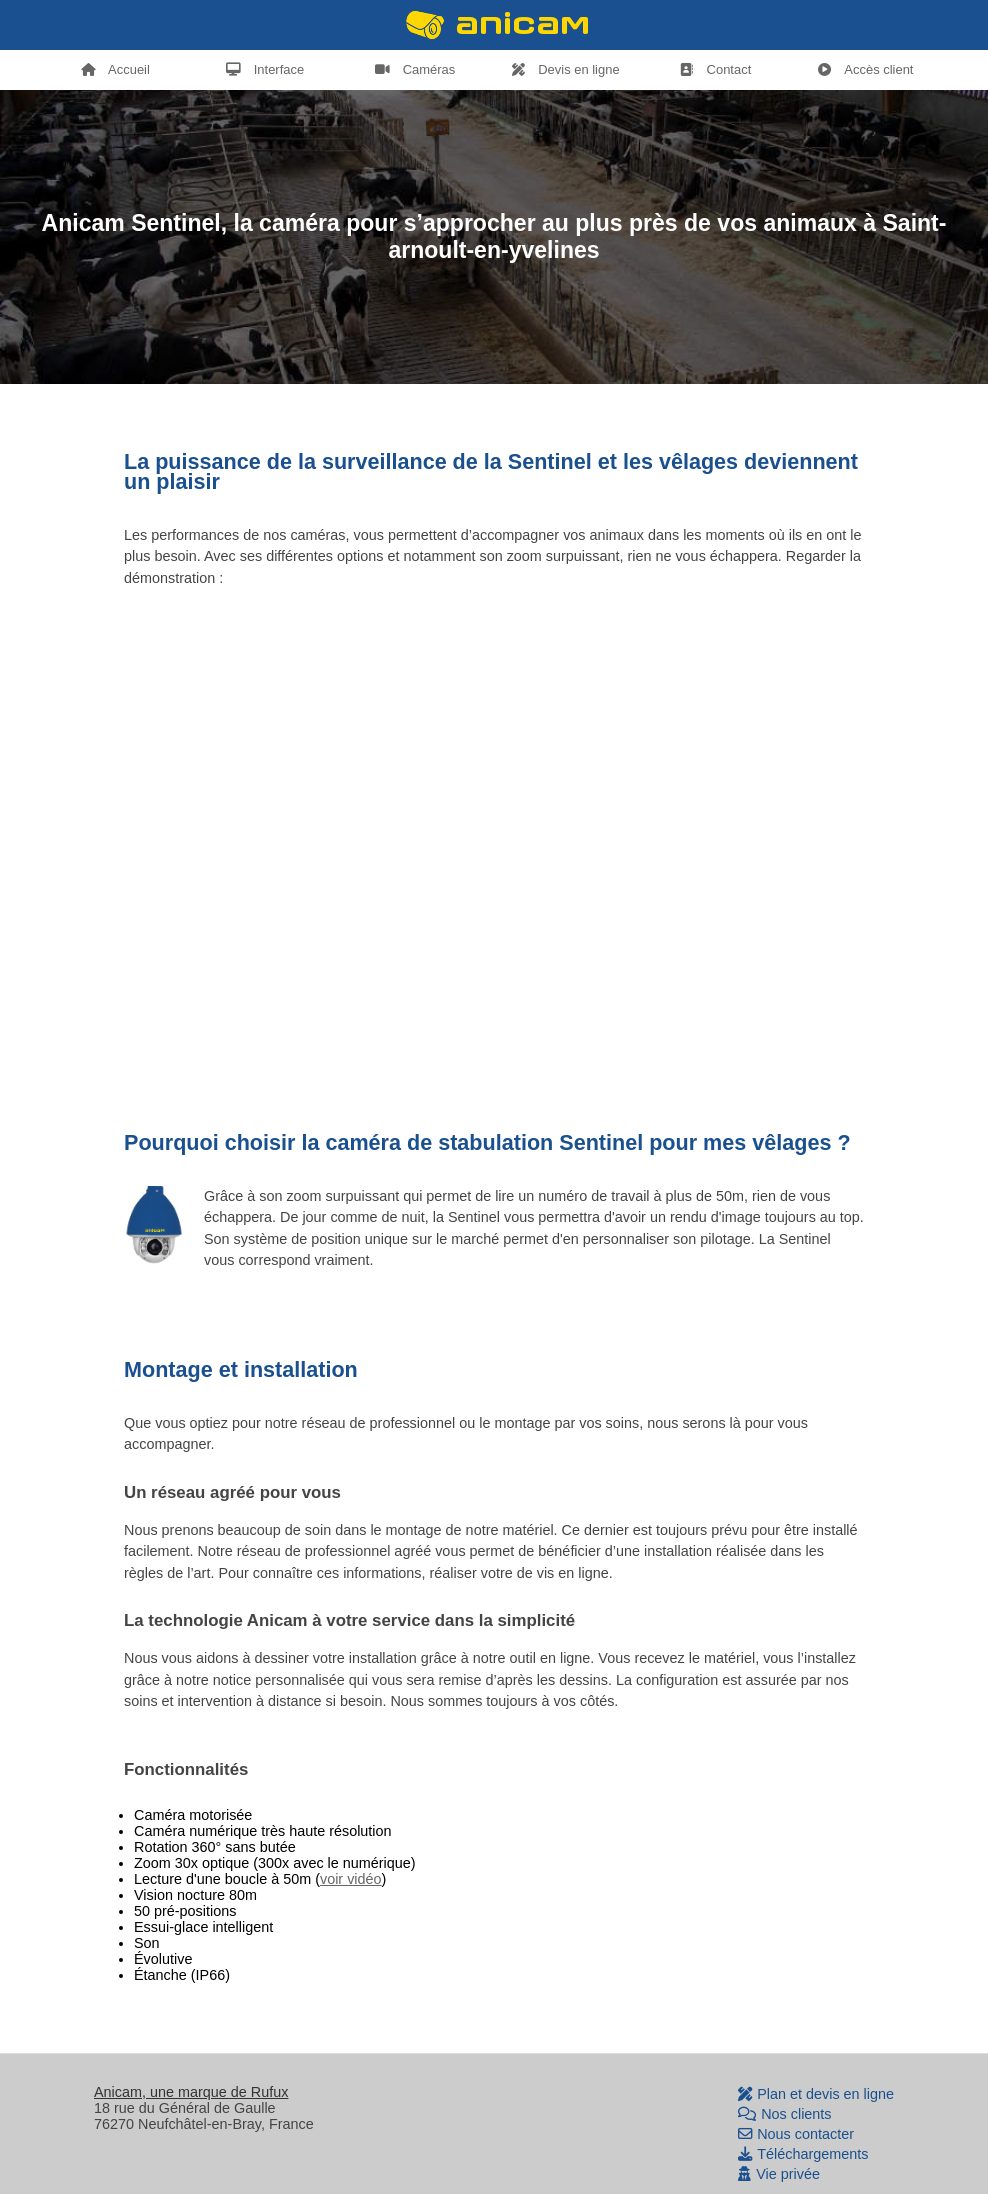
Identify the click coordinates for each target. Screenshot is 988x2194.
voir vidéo (351, 1879)
